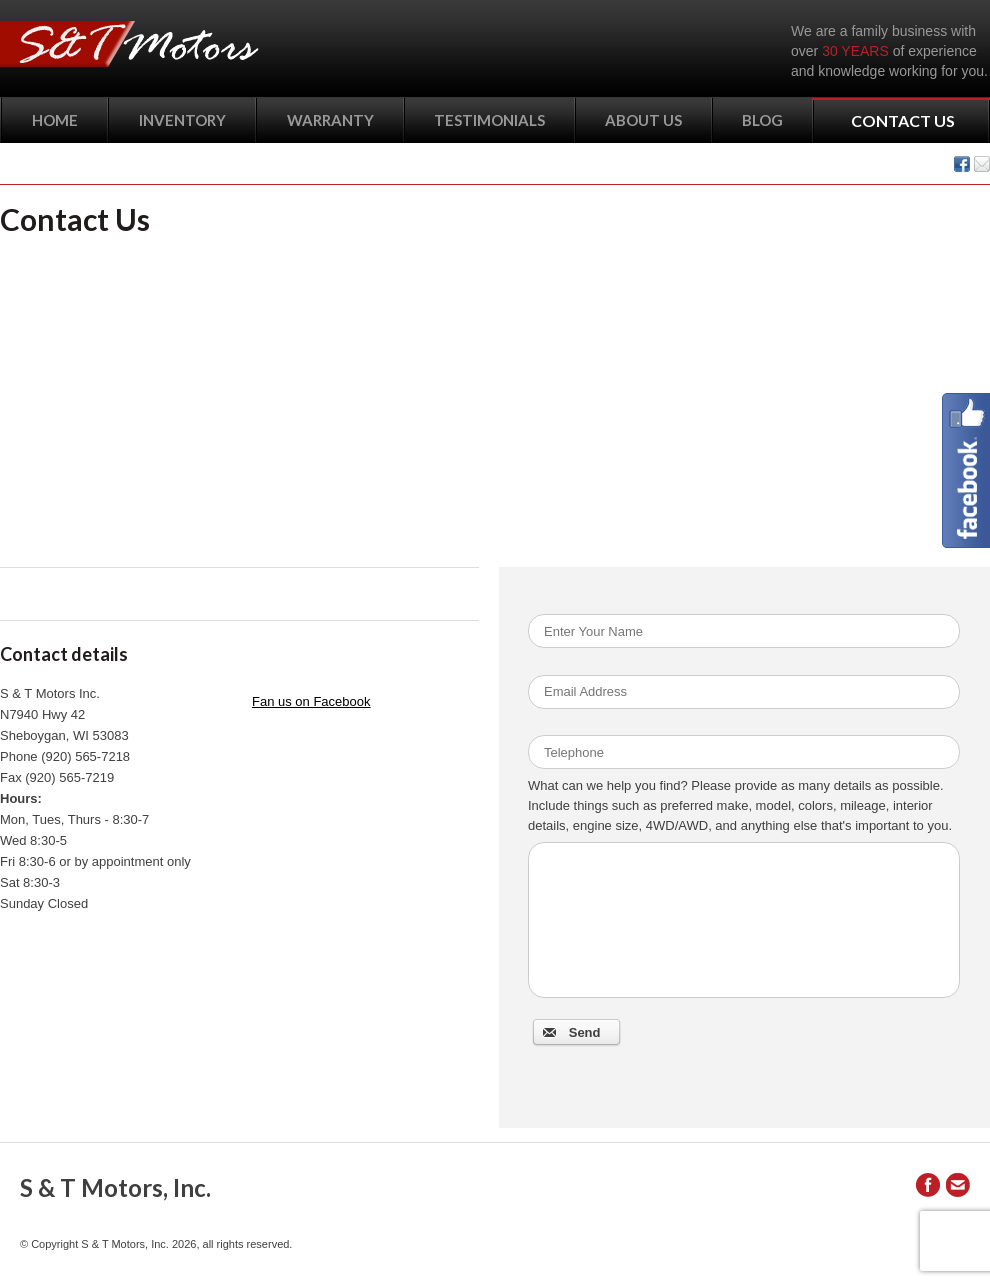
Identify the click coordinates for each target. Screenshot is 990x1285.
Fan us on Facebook (311, 701)
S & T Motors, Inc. (115, 1187)
